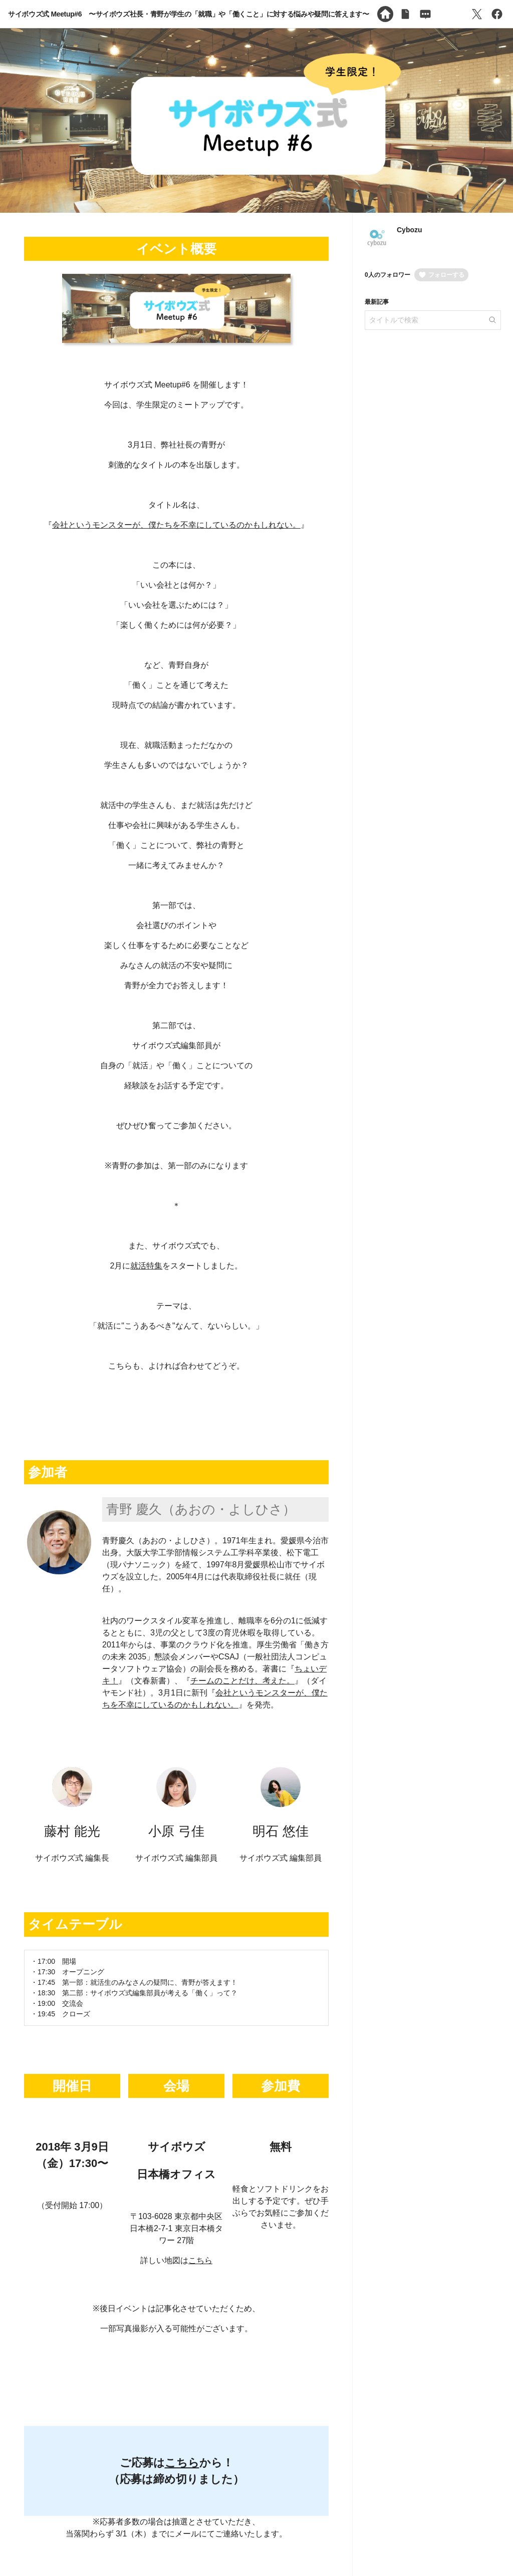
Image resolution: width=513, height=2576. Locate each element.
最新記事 (377, 301)
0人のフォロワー (387, 274)
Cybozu (409, 230)
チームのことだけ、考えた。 (242, 1680)
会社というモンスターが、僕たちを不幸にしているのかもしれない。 (176, 525)
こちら (200, 2260)
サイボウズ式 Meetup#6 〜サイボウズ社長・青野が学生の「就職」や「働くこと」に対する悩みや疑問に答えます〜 (188, 14)
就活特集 (146, 1265)
